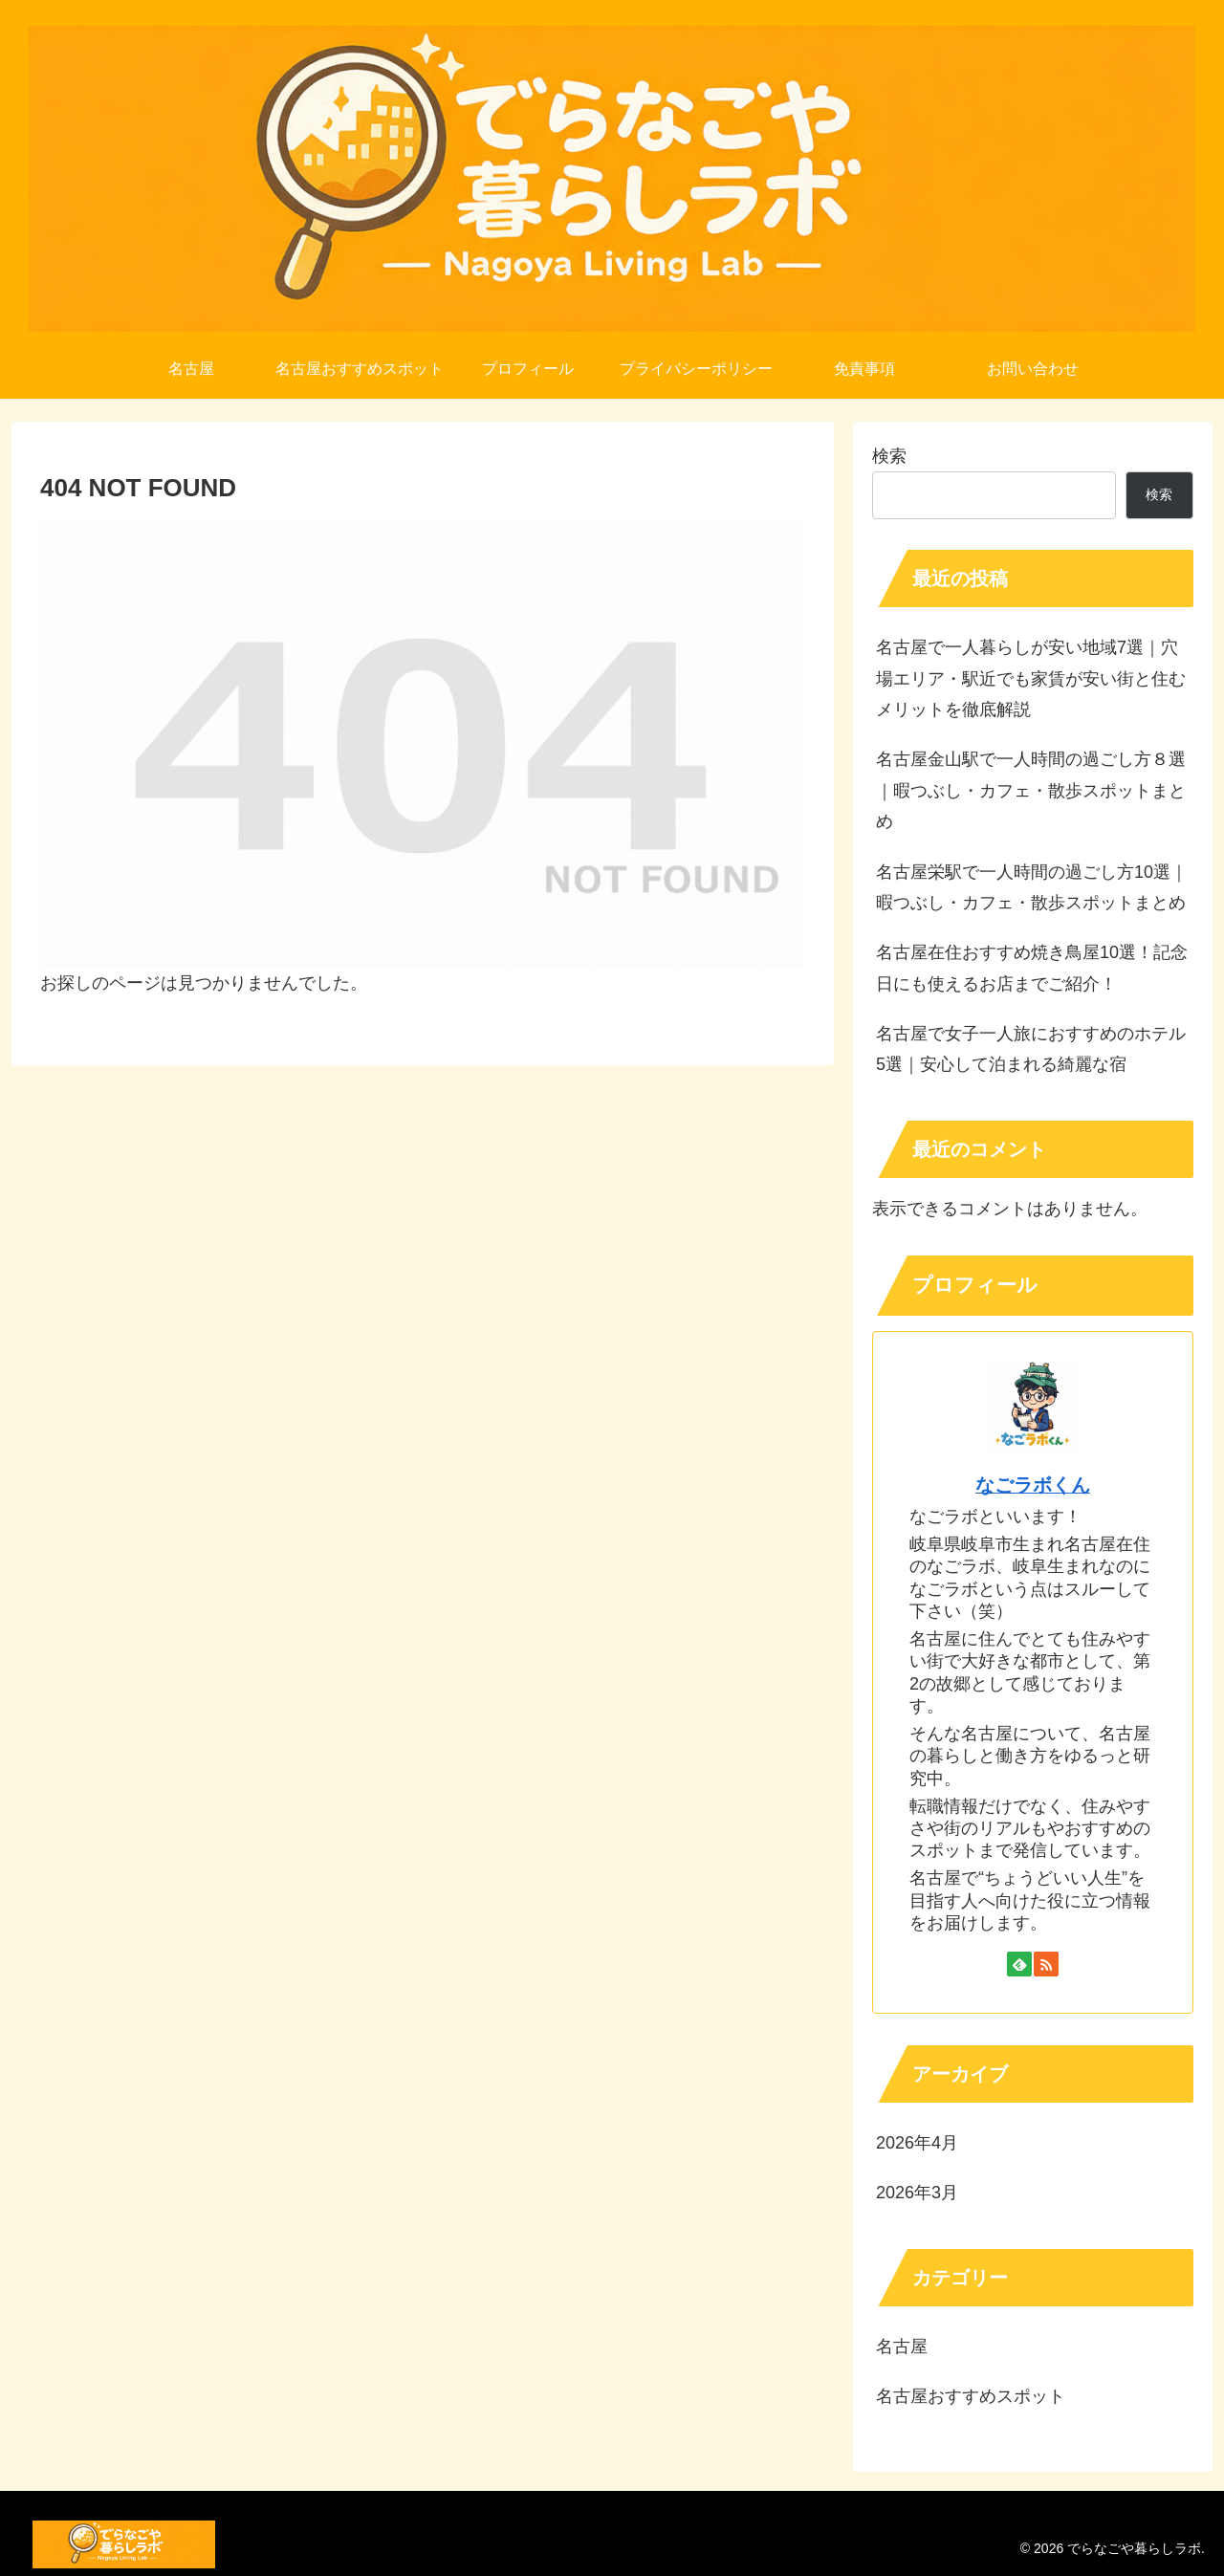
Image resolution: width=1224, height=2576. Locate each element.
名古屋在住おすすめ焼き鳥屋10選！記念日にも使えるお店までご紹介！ (1032, 968)
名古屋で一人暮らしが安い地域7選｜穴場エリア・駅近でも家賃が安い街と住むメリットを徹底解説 (1031, 678)
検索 (889, 456)
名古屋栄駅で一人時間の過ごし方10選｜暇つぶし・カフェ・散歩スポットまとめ (1032, 887)
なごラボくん (1032, 1484)
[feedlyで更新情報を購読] (1019, 1964)
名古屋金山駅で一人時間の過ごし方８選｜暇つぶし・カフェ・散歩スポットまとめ (1031, 790)
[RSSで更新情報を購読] (1046, 1964)
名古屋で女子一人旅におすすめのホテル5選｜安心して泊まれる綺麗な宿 (1031, 1049)
